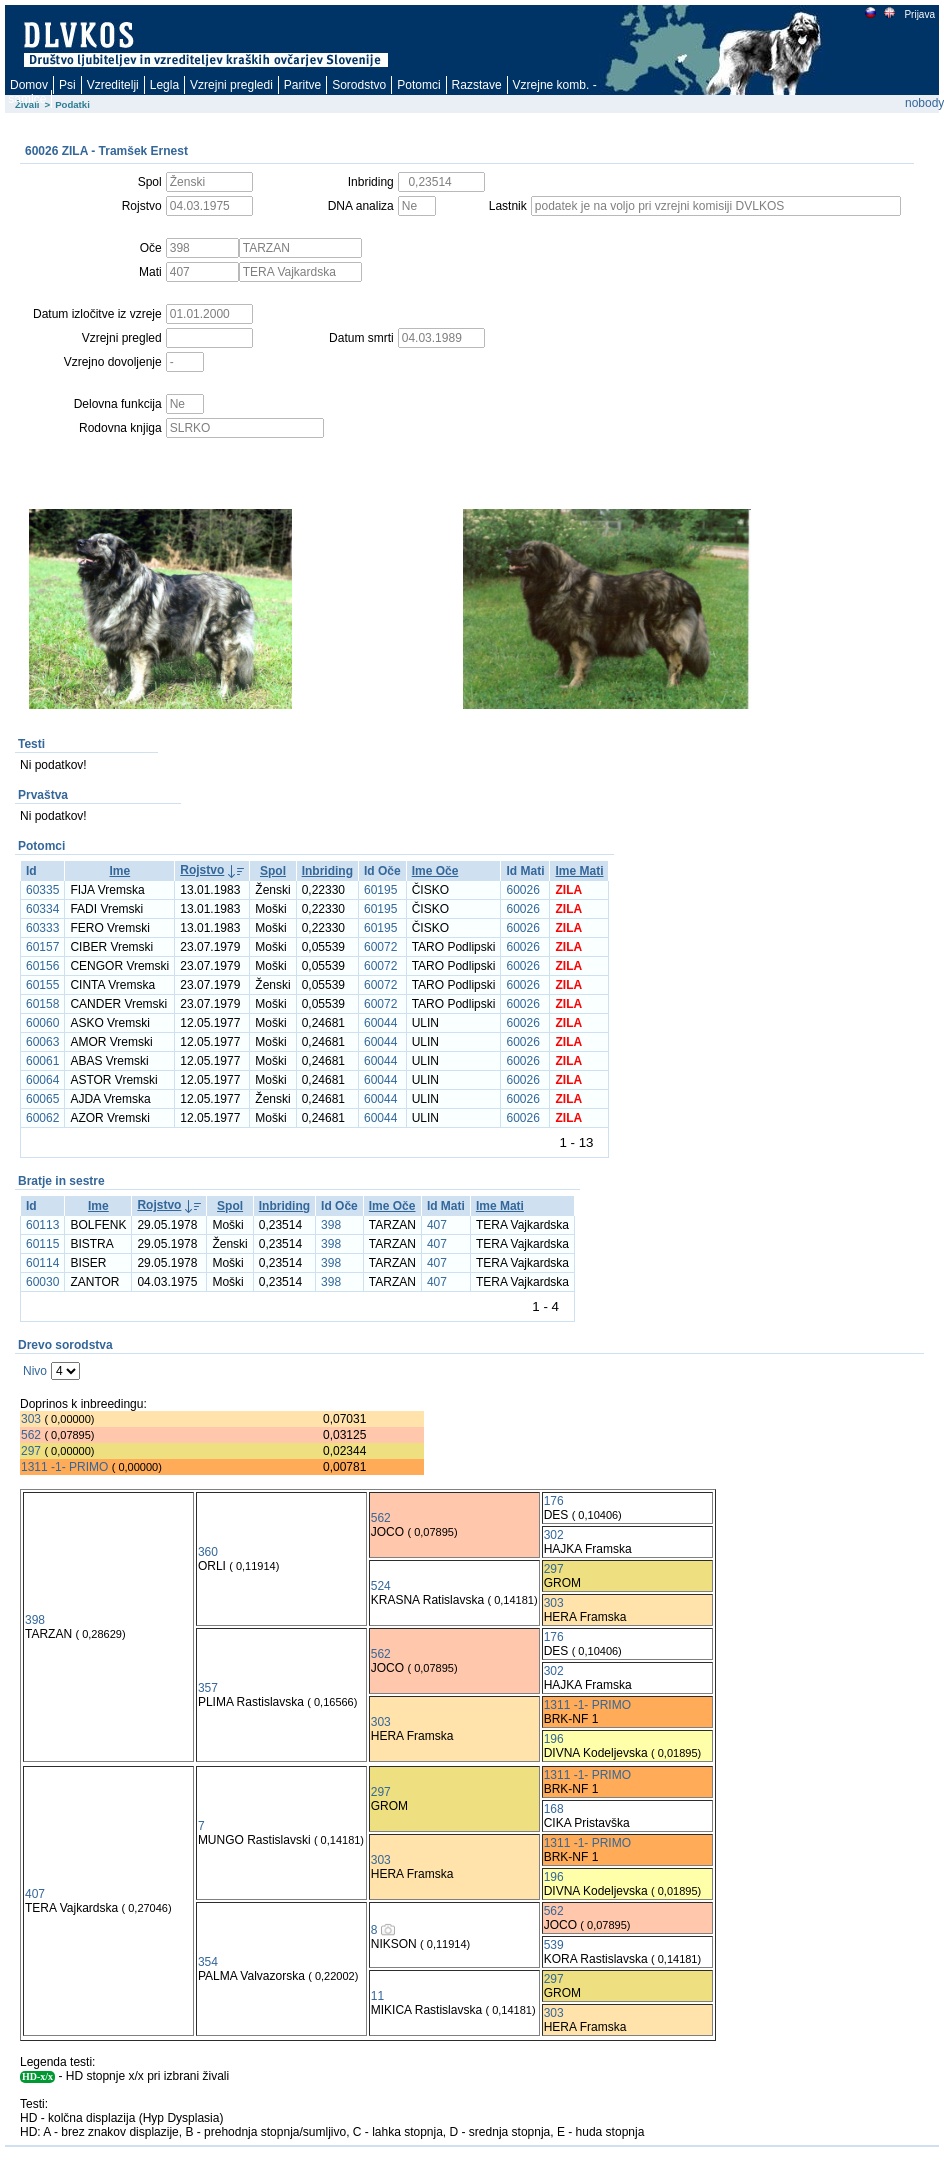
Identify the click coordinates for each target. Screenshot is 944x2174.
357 (208, 1688)
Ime (119, 871)
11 (377, 1996)
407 (437, 1225)
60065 (42, 1099)
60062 (42, 1118)
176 (554, 1501)
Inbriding (327, 871)
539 (554, 1945)
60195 (380, 890)
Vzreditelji (113, 85)
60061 (42, 1061)
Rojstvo (202, 870)
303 (31, 1419)
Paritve (302, 85)
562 (31, 1435)
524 (381, 1586)
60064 (42, 1080)
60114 (42, 1263)
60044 (380, 1023)
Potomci (418, 85)
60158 (42, 1004)
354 (208, 1962)
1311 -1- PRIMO (64, 1467)
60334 (42, 909)
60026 (522, 890)
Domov (29, 85)
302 (554, 1535)
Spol (273, 871)
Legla (164, 85)
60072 (380, 947)
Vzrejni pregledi (231, 85)
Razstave (477, 85)
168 (554, 1809)
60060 (42, 1023)
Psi (67, 85)
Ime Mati (579, 871)
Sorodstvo (359, 85)
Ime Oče (435, 871)
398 (331, 1225)
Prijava (919, 14)
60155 (42, 985)
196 (554, 1739)
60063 (42, 1042)
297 (31, 1451)
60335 (42, 890)
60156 (42, 966)
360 (208, 1552)
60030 (42, 1282)
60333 (42, 928)
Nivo (35, 1371)
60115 (42, 1244)
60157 (42, 947)
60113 (42, 1225)
